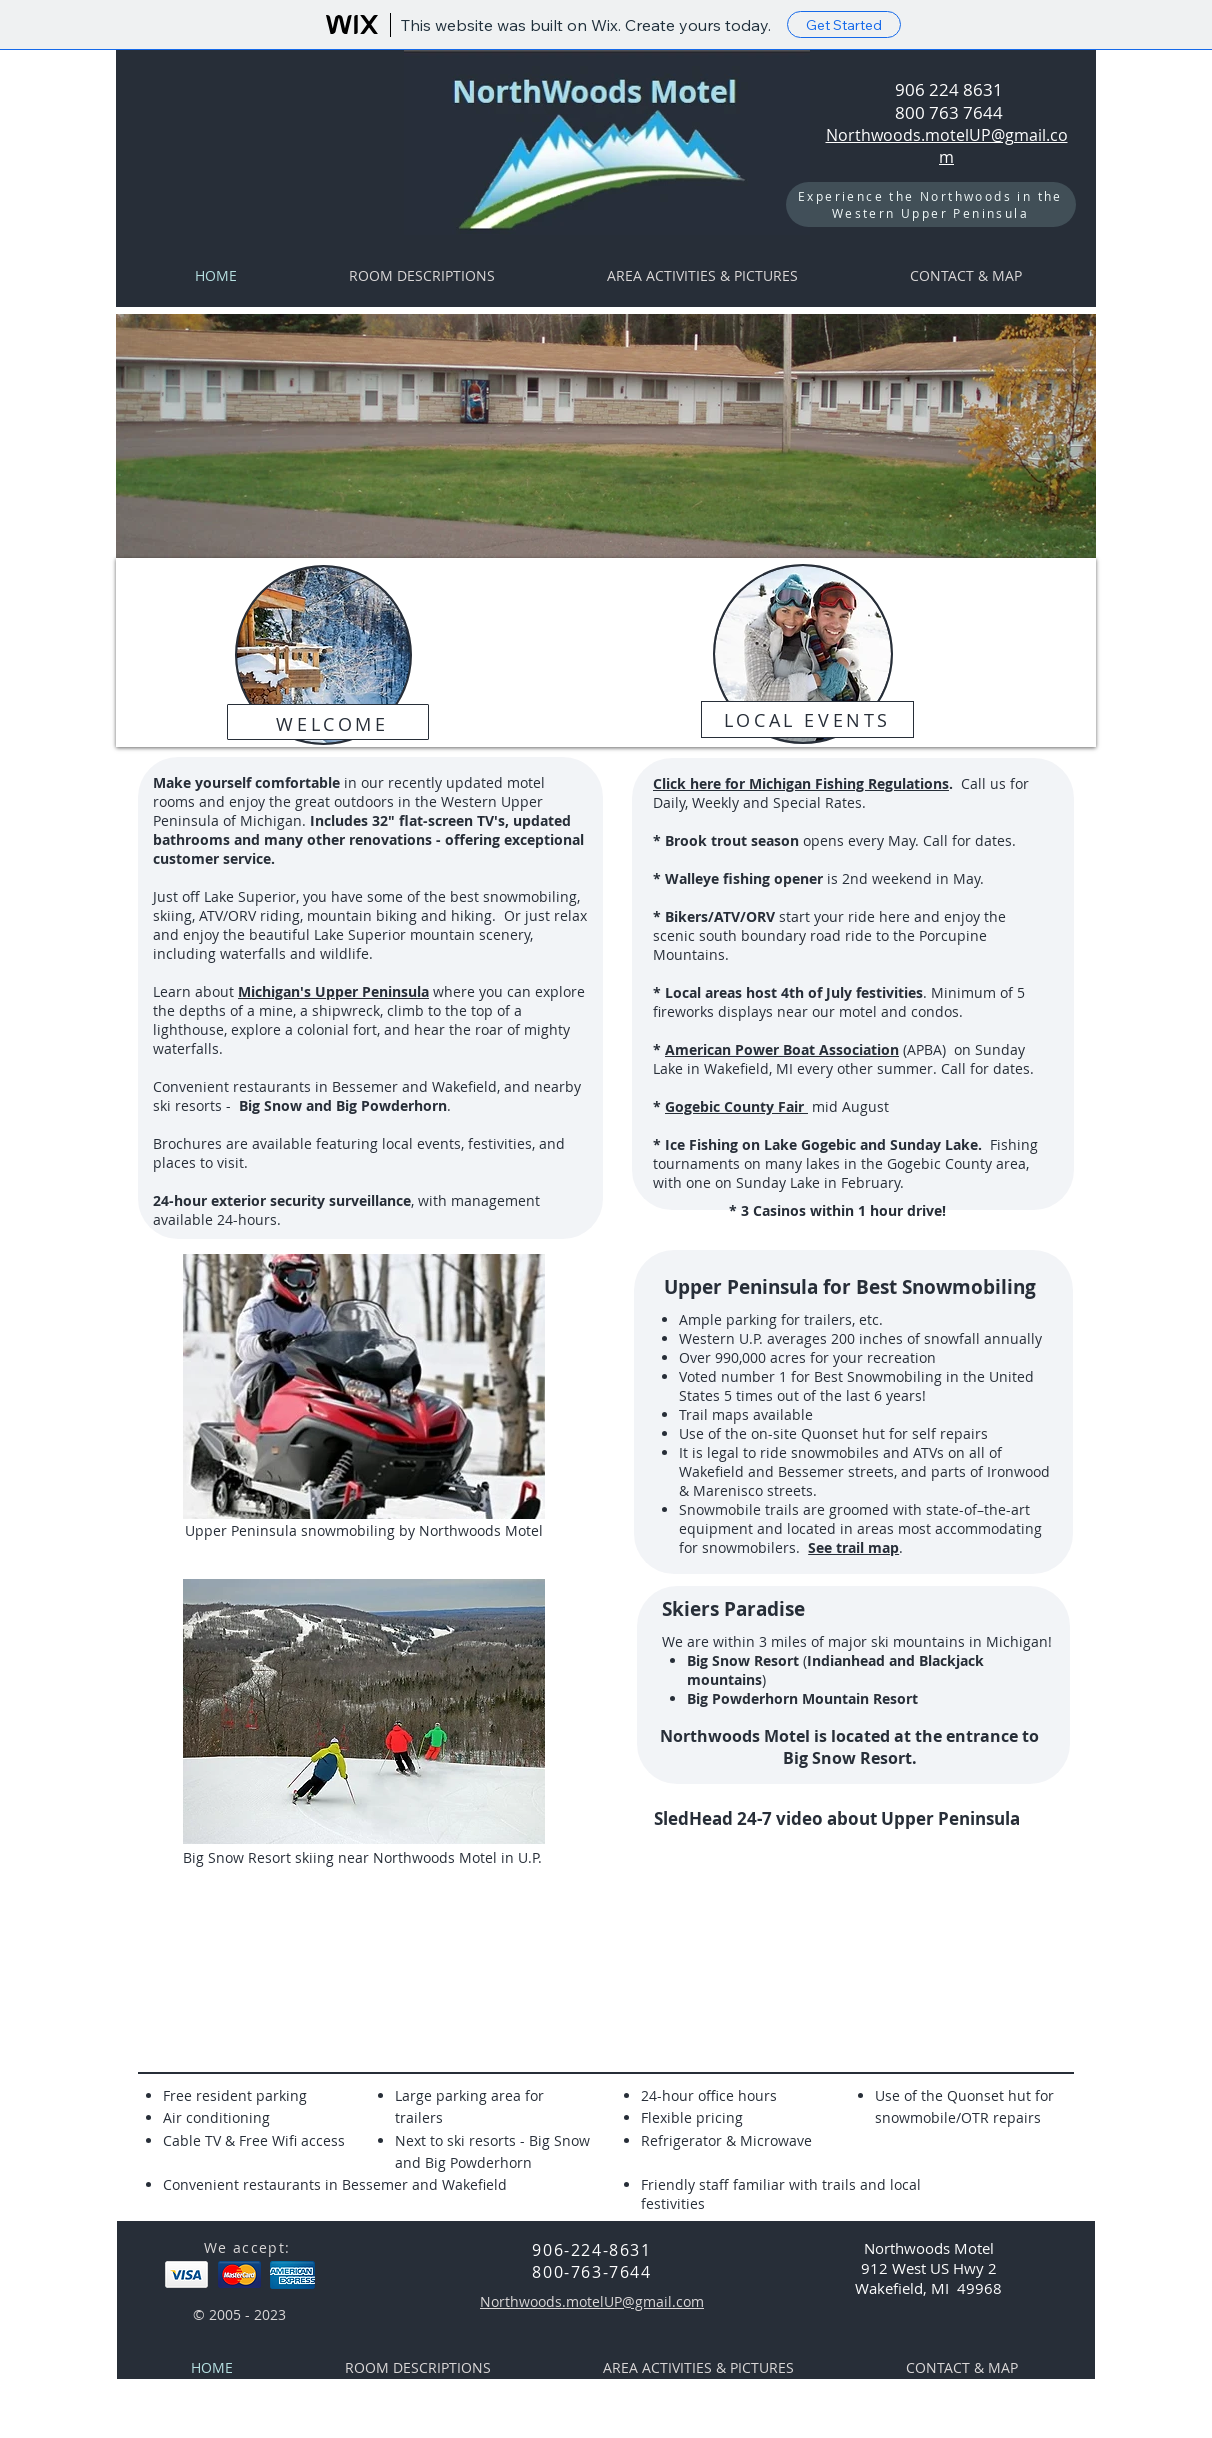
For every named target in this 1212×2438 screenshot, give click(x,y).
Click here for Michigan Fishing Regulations (801, 783)
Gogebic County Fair (736, 1106)
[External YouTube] (827, 1943)
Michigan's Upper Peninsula (333, 991)
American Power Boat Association (782, 1049)
